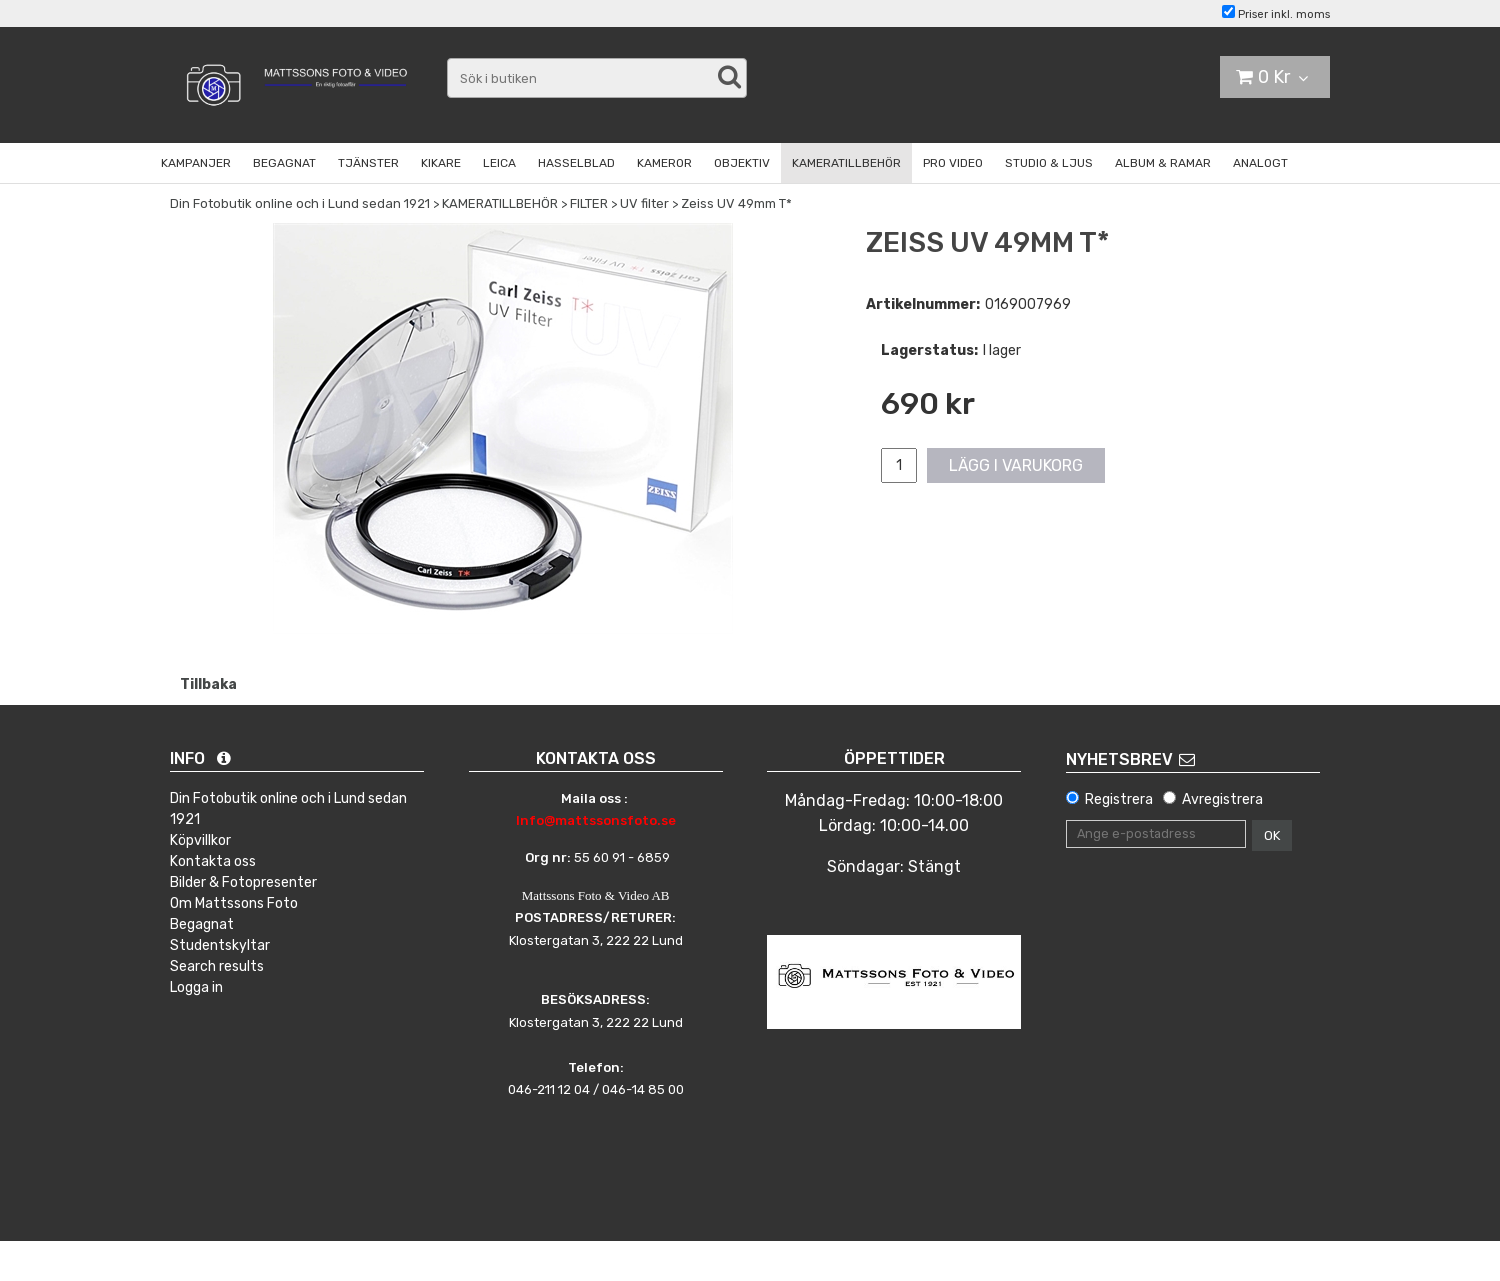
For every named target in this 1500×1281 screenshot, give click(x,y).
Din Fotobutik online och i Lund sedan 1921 (300, 203)
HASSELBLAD (576, 163)
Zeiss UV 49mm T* (736, 203)
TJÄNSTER (368, 163)
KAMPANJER (196, 163)
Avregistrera (1222, 799)
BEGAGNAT (284, 163)
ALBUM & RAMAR (1163, 163)
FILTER (589, 203)
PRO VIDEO (953, 163)
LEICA (499, 163)
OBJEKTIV (742, 163)
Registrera (1119, 799)
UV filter (644, 203)
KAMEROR (664, 163)
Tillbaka (208, 684)
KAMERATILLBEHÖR (846, 163)
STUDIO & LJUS (1049, 163)
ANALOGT (1260, 163)
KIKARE (441, 163)
